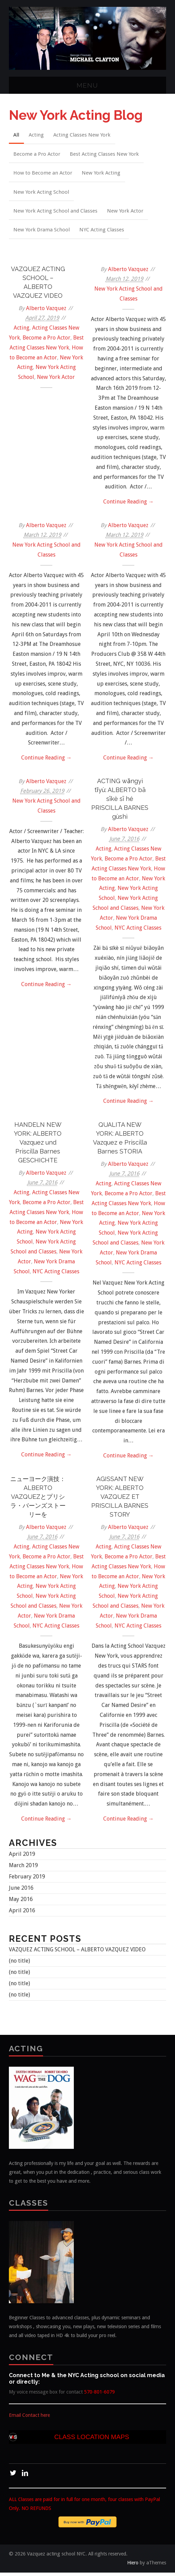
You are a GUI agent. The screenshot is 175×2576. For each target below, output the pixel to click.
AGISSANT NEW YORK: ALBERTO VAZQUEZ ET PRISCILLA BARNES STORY (119, 1499)
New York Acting (102, 174)
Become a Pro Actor (37, 154)
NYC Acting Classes (103, 232)
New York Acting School (42, 193)
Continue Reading (128, 505)
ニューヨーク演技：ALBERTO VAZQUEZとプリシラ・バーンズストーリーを (38, 1499)
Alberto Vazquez (46, 311)
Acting (37, 135)
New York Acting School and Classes (56, 213)
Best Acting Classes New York (105, 154)
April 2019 (22, 1857)
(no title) (19, 1964)
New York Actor (126, 213)
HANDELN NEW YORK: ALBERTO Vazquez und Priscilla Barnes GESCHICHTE (38, 1145)
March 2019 (23, 1868)
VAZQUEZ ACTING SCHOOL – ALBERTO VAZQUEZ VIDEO (77, 1953)
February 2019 (27, 1880)
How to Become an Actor (43, 174)
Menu (87, 85)
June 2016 (21, 1891)
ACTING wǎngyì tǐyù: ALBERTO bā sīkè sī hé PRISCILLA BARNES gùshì (119, 801)
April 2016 (22, 1914)
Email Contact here (29, 2418)
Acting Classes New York (83, 135)
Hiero (132, 2566)
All (17, 135)
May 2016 (21, 1902)
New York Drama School (42, 232)
